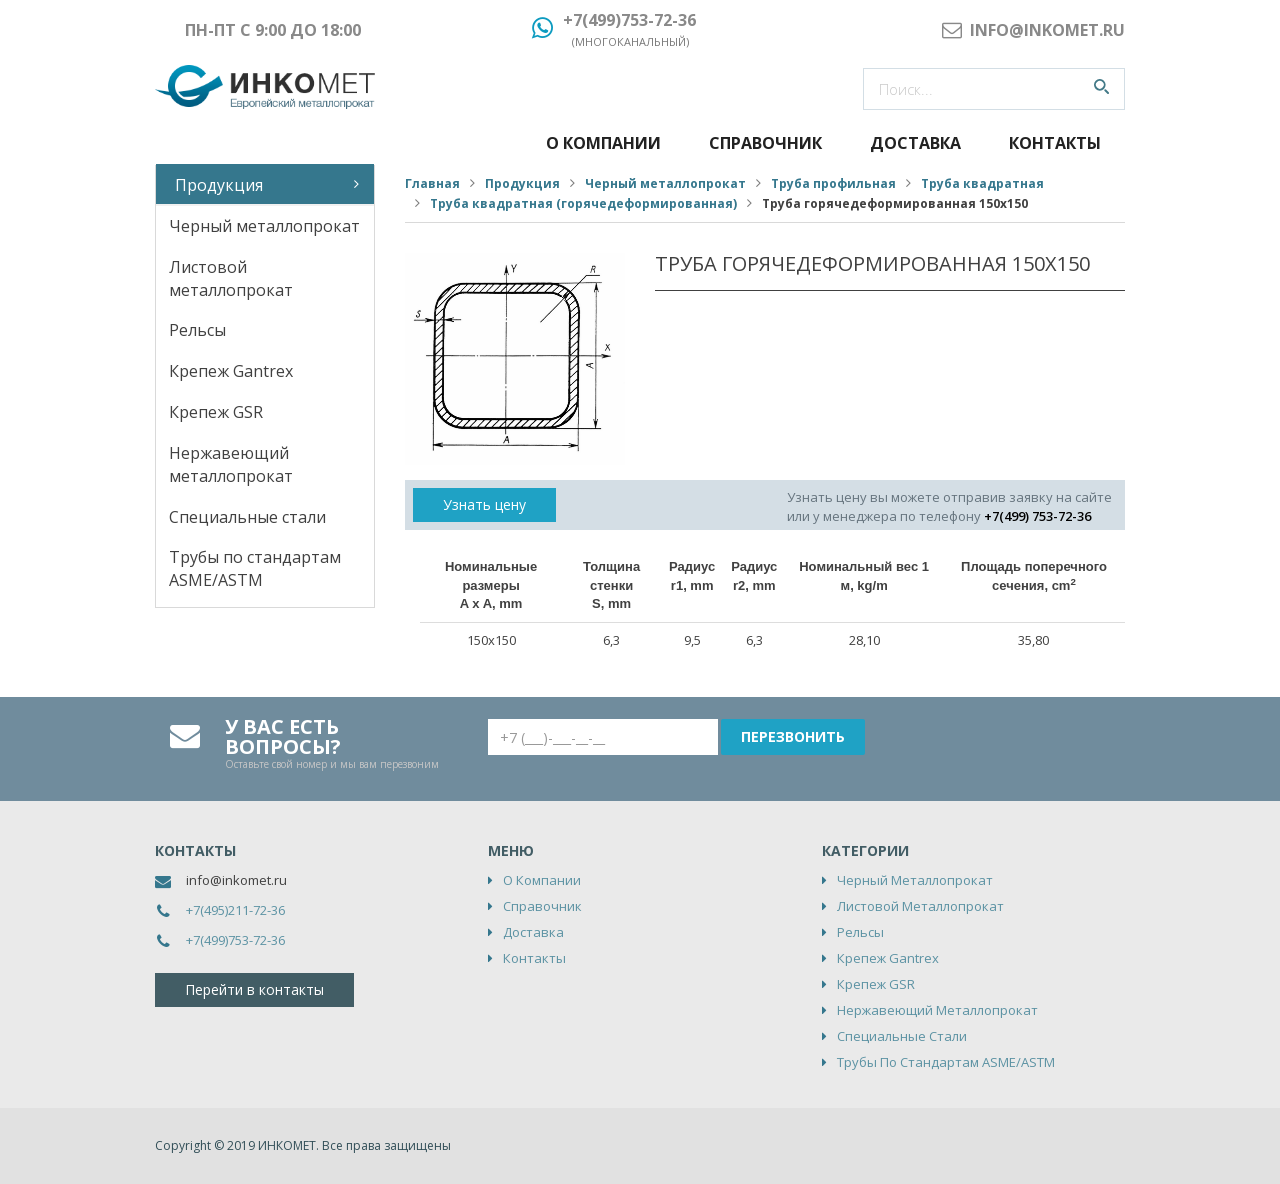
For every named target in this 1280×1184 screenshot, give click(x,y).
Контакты (1055, 143)
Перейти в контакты (254, 989)
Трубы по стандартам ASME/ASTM (255, 568)
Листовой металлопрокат (231, 278)
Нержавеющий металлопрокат (231, 464)
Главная (432, 183)
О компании (603, 143)
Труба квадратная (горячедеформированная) (583, 203)
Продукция (219, 185)
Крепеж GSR (216, 412)
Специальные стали (247, 517)
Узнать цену (484, 504)
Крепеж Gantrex (231, 371)
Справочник (765, 143)
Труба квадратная (982, 183)
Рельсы (197, 330)
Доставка (915, 143)
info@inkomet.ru (236, 880)
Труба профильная (833, 183)
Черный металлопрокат (264, 226)
